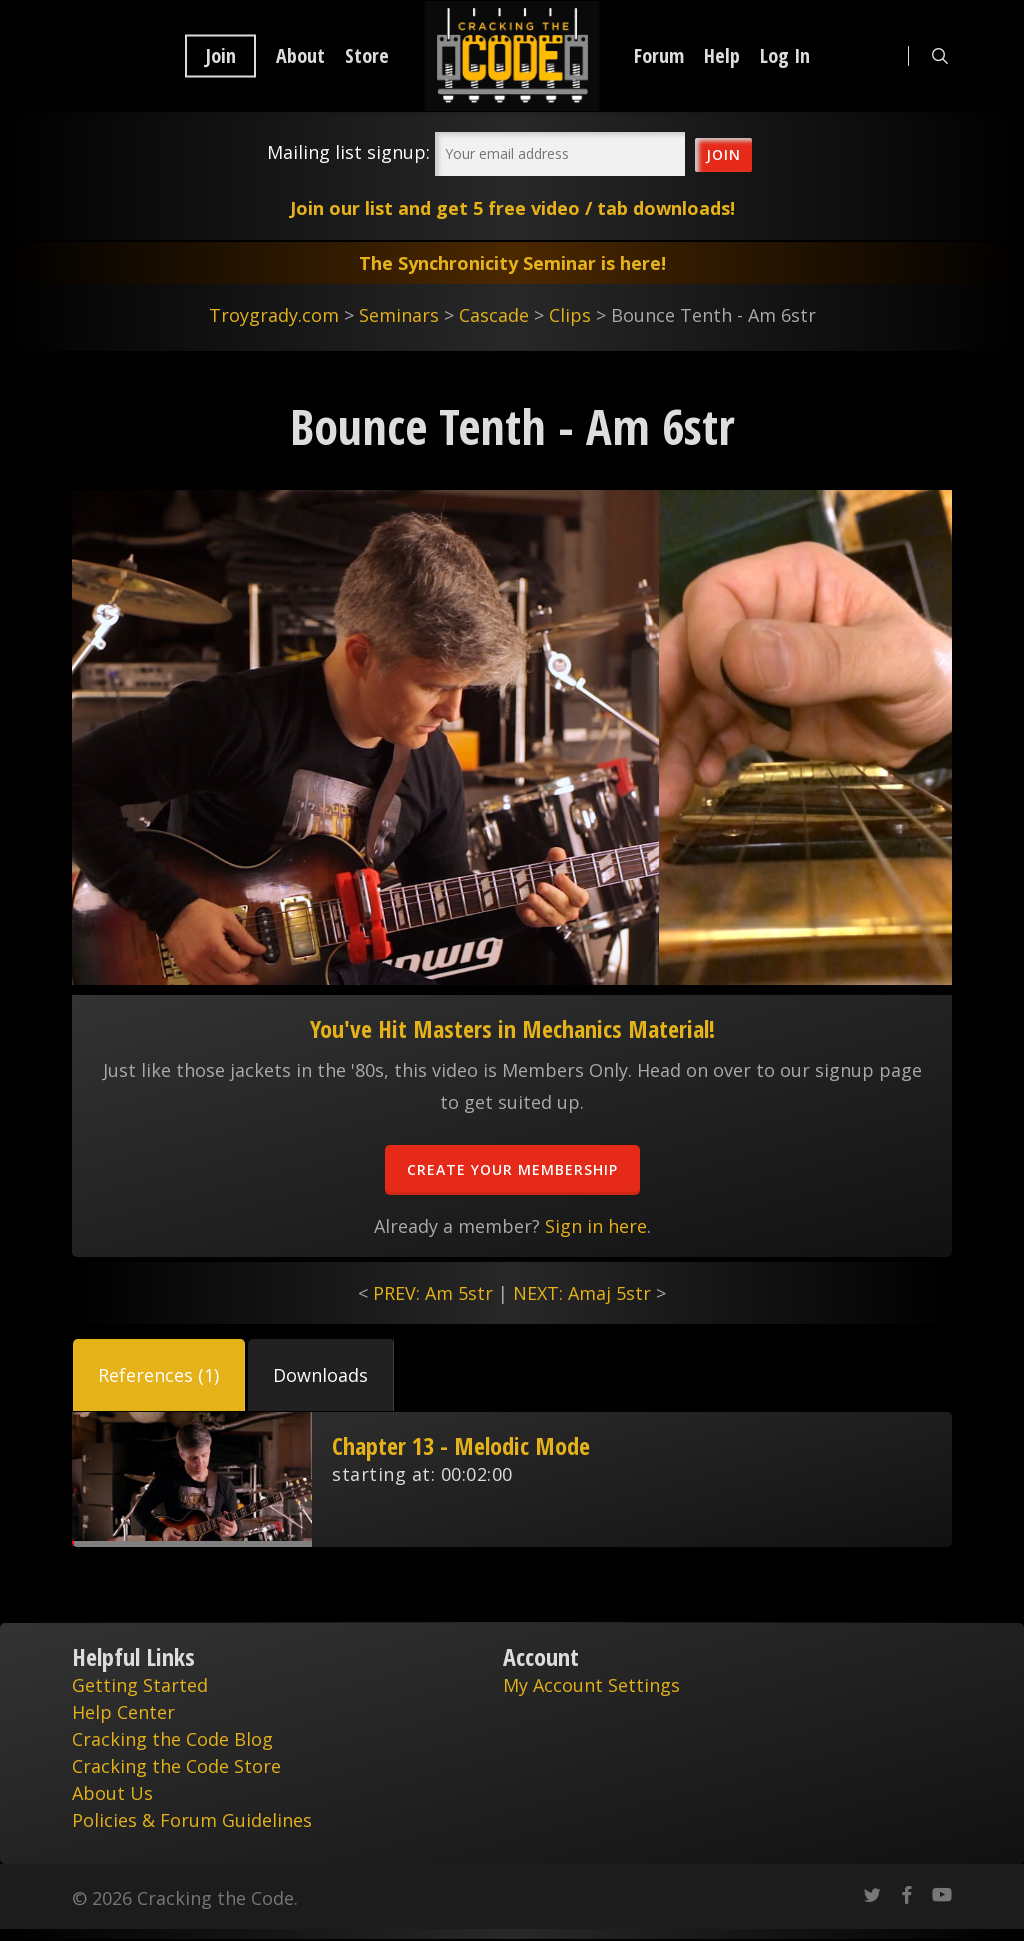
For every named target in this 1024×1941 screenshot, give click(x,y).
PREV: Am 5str (433, 1293)
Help (722, 56)
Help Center (123, 1712)
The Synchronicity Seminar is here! (512, 263)
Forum (659, 56)
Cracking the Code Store (176, 1766)
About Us (112, 1793)
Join (220, 56)
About (300, 56)
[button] (159, 1375)
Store (367, 56)
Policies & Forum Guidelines (192, 1820)
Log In (785, 56)
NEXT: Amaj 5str (582, 1293)
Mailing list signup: (348, 152)
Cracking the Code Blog (172, 1739)
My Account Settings (591, 1685)
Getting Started (140, 1685)
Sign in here (596, 1226)
